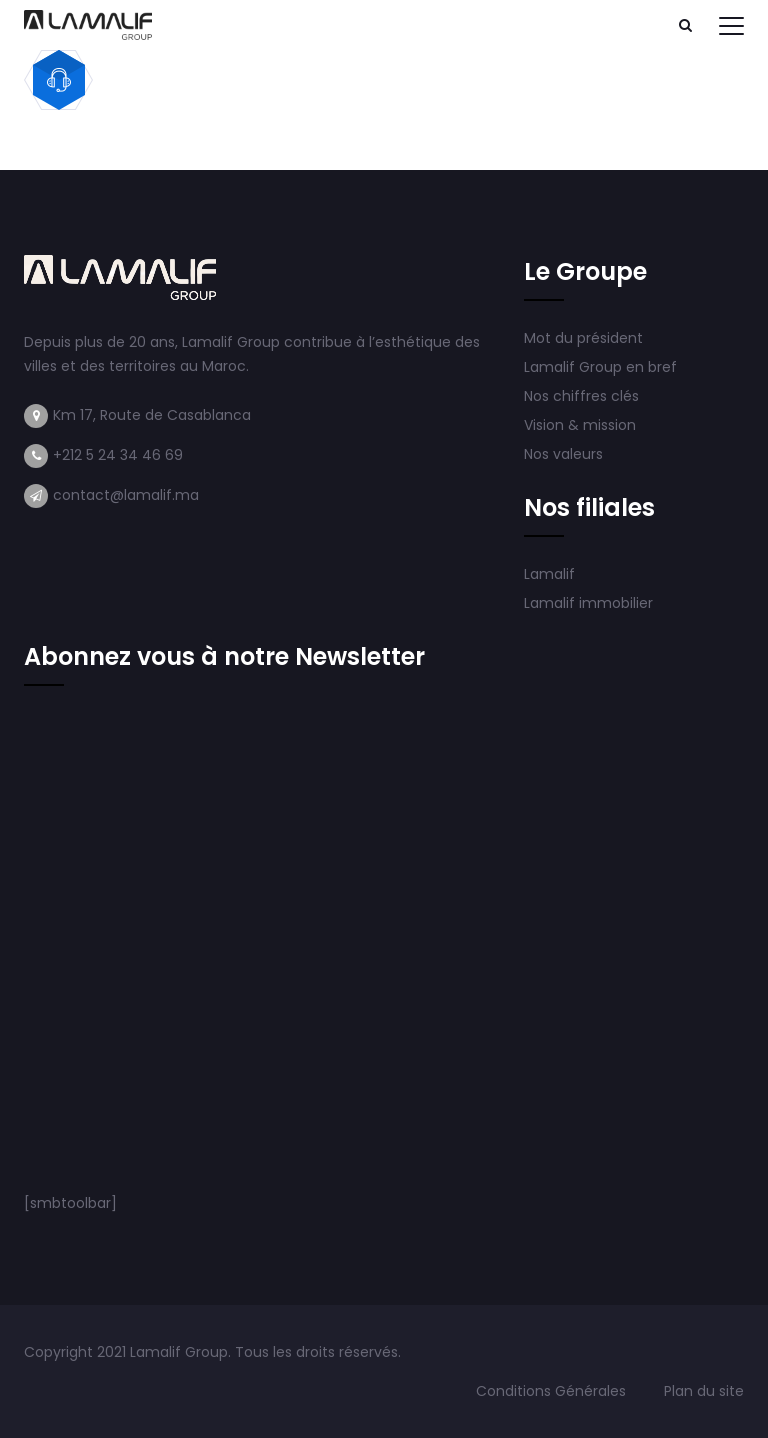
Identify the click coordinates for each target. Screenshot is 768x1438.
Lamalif (549, 574)
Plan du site (704, 1391)
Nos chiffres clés (581, 396)
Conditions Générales (553, 1391)
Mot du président (583, 338)
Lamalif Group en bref (600, 367)
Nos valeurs (565, 454)
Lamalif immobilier (588, 603)
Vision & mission (582, 425)
